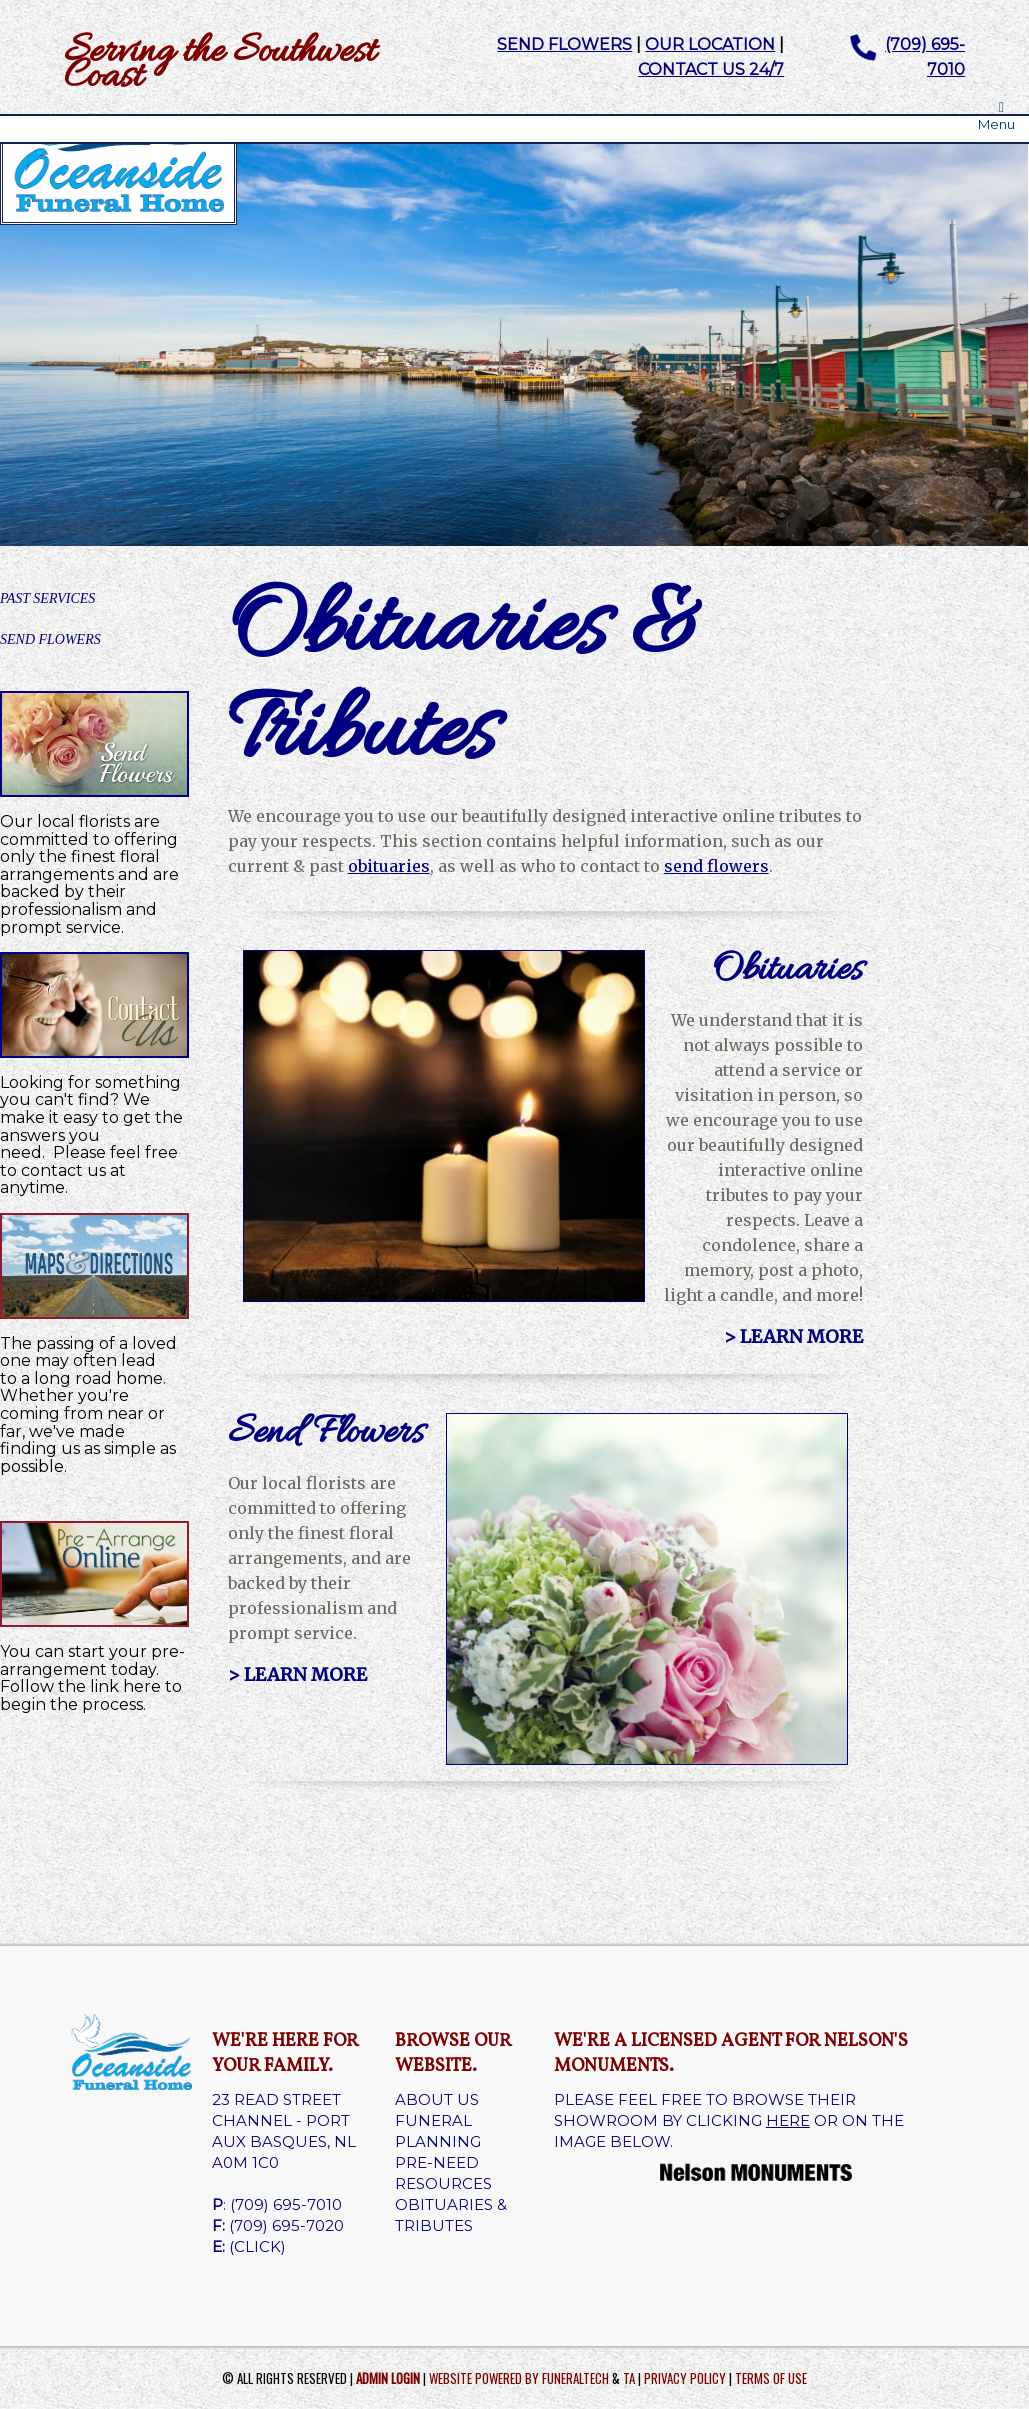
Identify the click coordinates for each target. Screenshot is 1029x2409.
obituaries (389, 866)
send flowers (716, 866)
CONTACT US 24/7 (711, 69)
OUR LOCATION (710, 44)
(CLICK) (257, 2246)
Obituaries (787, 970)
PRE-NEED (437, 2162)
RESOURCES (443, 2183)
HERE (788, 2120)
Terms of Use (771, 2378)
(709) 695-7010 (286, 2204)
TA (629, 2378)
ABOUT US (437, 2099)
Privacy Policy (685, 2378)
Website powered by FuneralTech (519, 2378)
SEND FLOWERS (564, 44)
